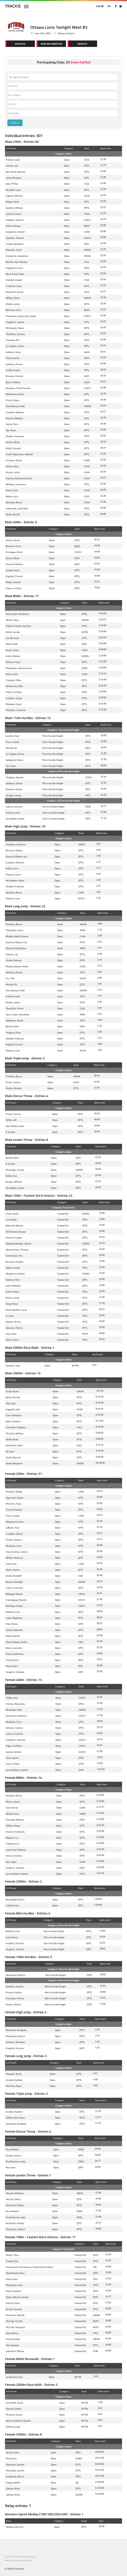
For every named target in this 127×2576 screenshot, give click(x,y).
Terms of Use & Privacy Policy (20, 2556)
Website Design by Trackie (18, 2560)
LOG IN (100, 6)
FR (108, 6)
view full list (80, 62)
